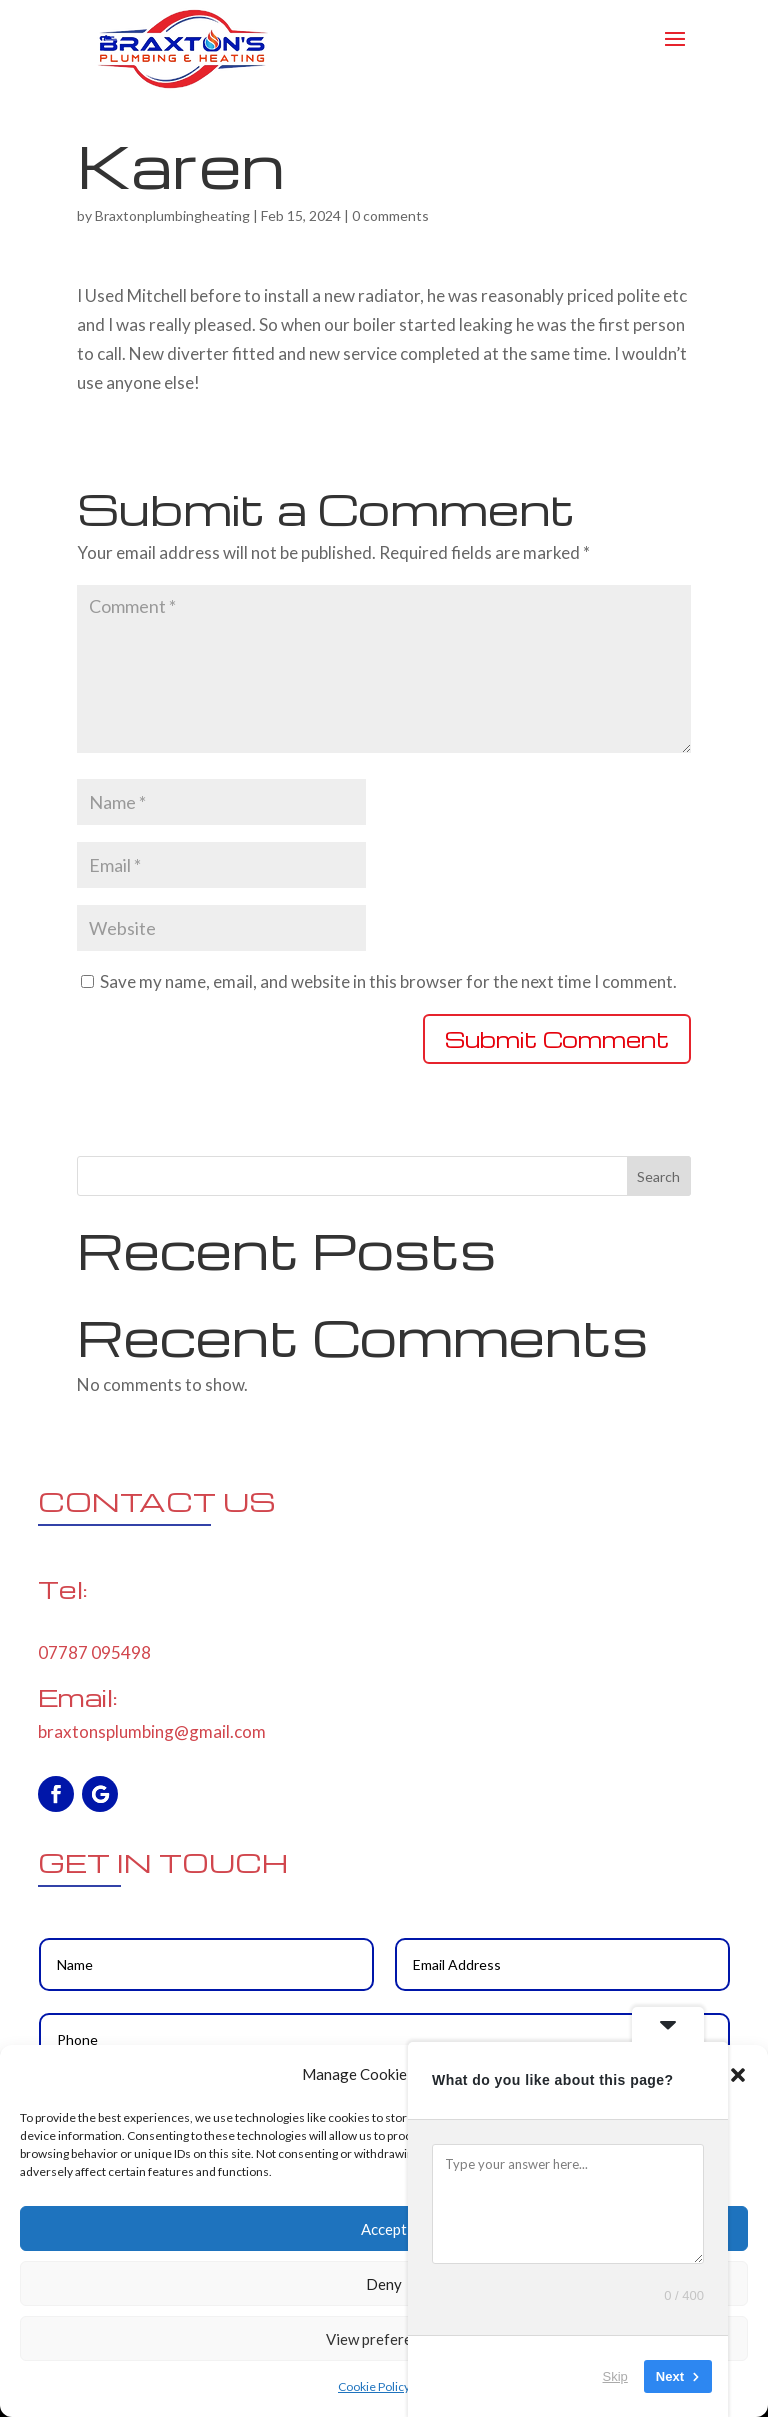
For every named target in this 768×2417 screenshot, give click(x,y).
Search (658, 1176)
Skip (615, 2376)
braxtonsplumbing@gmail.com (152, 1731)
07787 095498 (94, 1652)
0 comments (390, 215)
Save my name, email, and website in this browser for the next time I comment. (388, 981)
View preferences (384, 2339)
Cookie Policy (374, 2386)
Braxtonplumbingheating (172, 215)
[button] (738, 2075)
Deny (384, 2284)
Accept (384, 2229)
